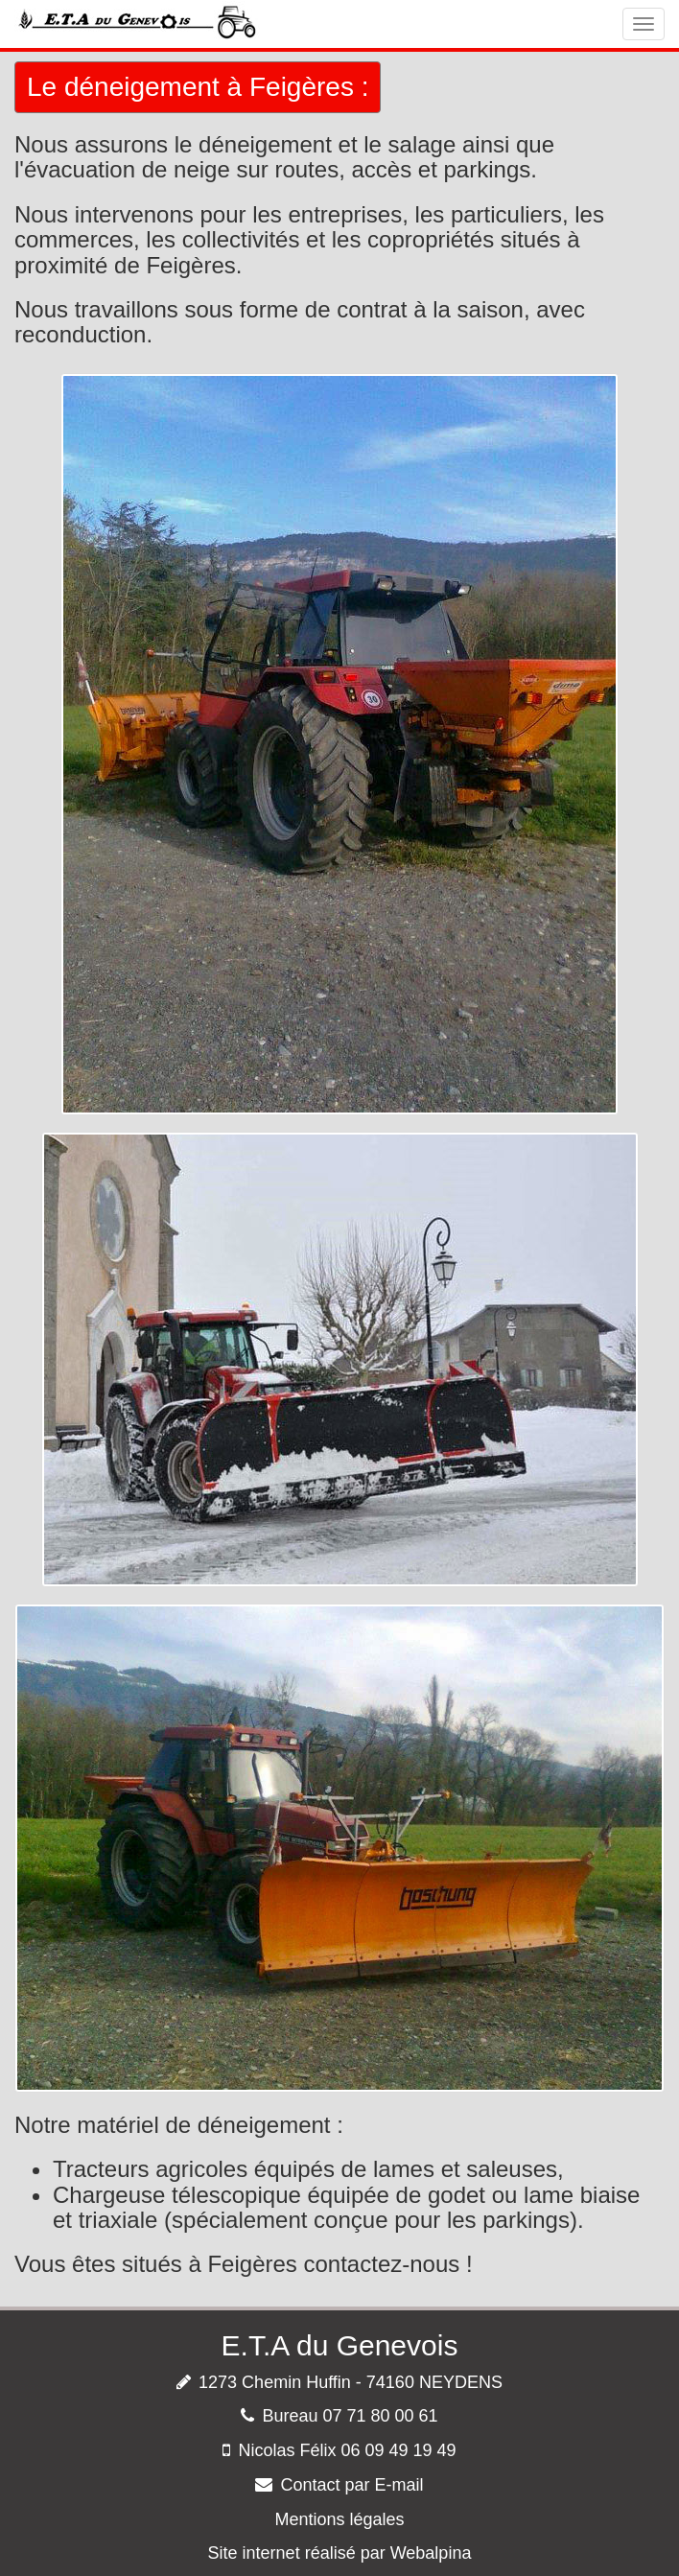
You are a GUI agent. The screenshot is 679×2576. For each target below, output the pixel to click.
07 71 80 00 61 (379, 2415)
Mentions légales (339, 2519)
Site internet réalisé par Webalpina (340, 2553)
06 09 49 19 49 (398, 2450)
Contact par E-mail (351, 2484)
